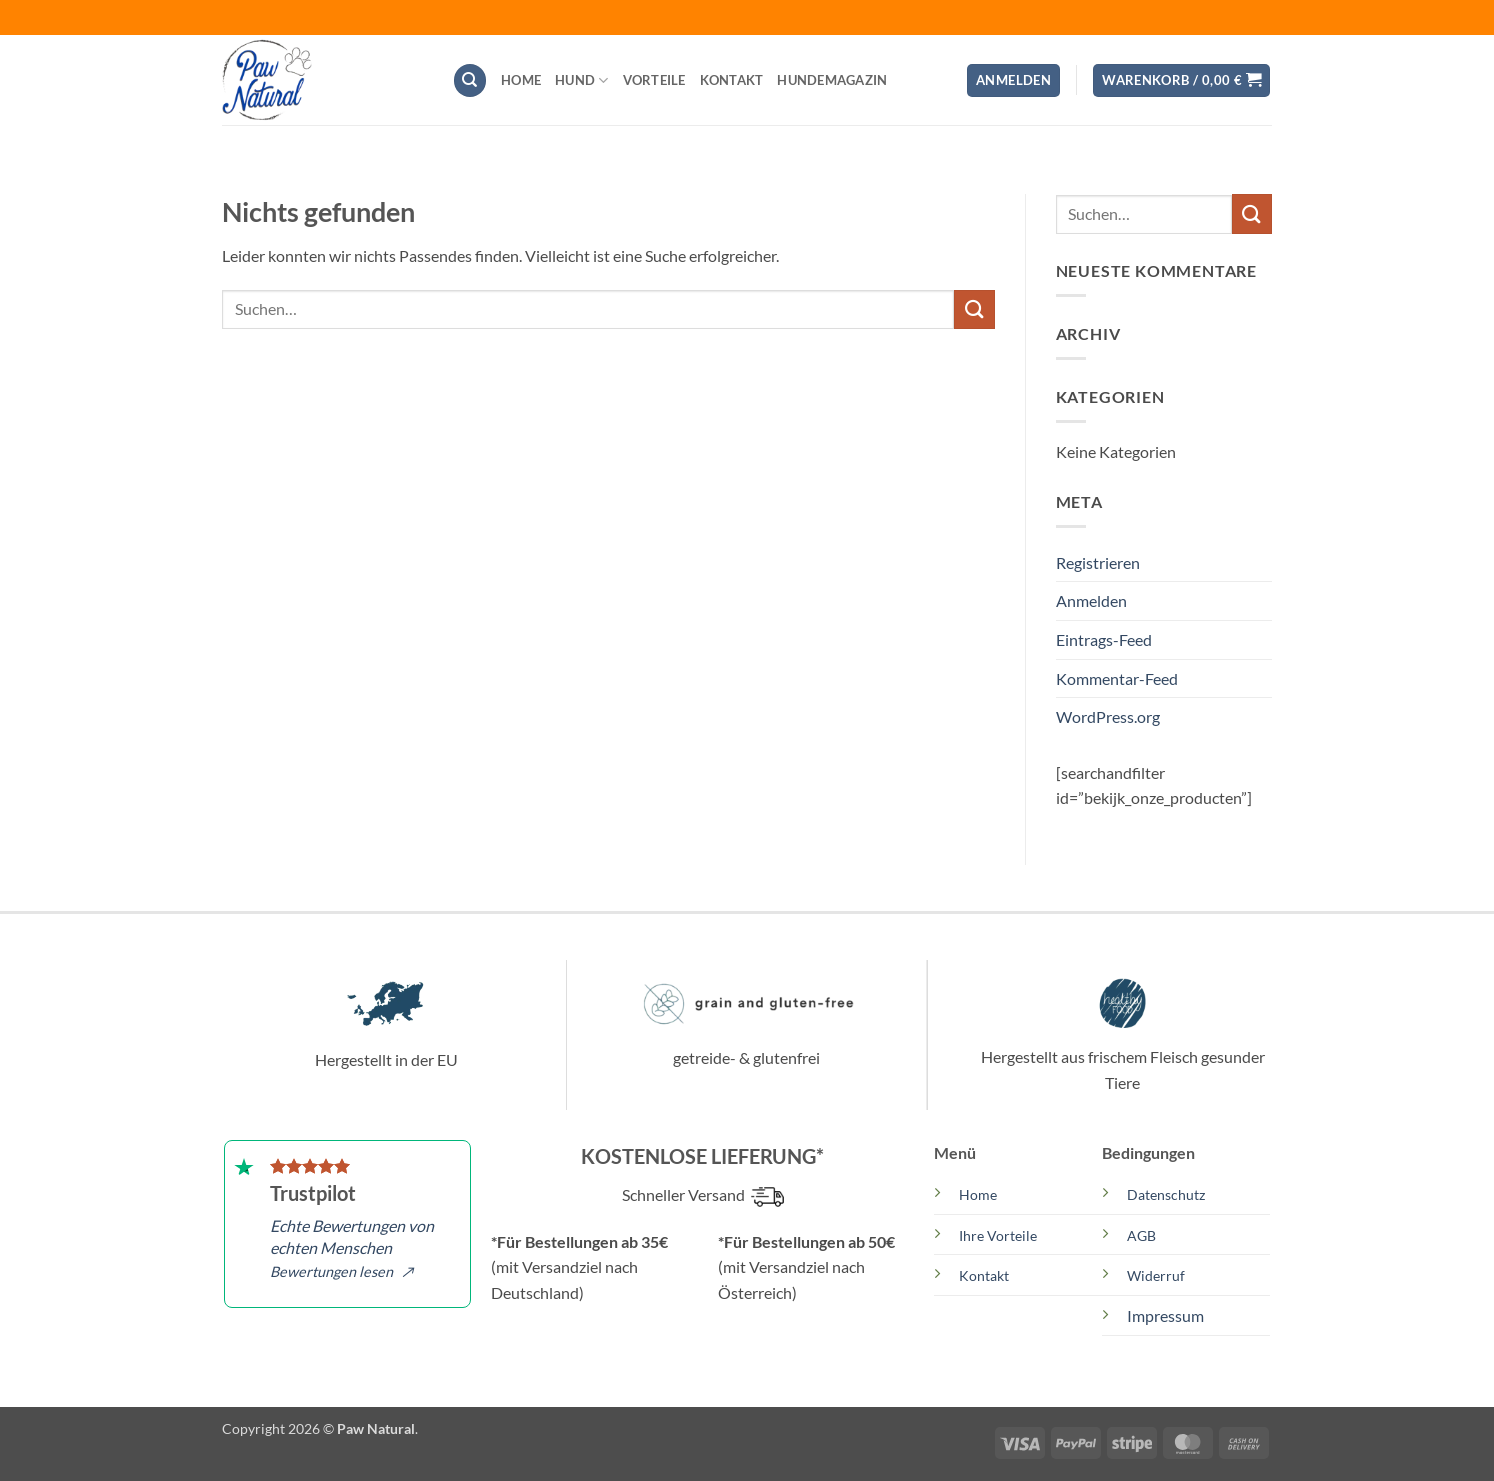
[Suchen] (470, 80)
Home (521, 80)
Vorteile (654, 80)
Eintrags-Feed (1104, 639)
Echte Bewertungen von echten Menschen (352, 1248)
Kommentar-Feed (1117, 678)
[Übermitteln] (974, 309)
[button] (1013, 80)
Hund (581, 80)
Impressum (1165, 1315)
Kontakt (732, 80)
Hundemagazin (832, 80)
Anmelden (1091, 600)
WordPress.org (1108, 716)
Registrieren (1098, 562)
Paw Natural (376, 1428)
